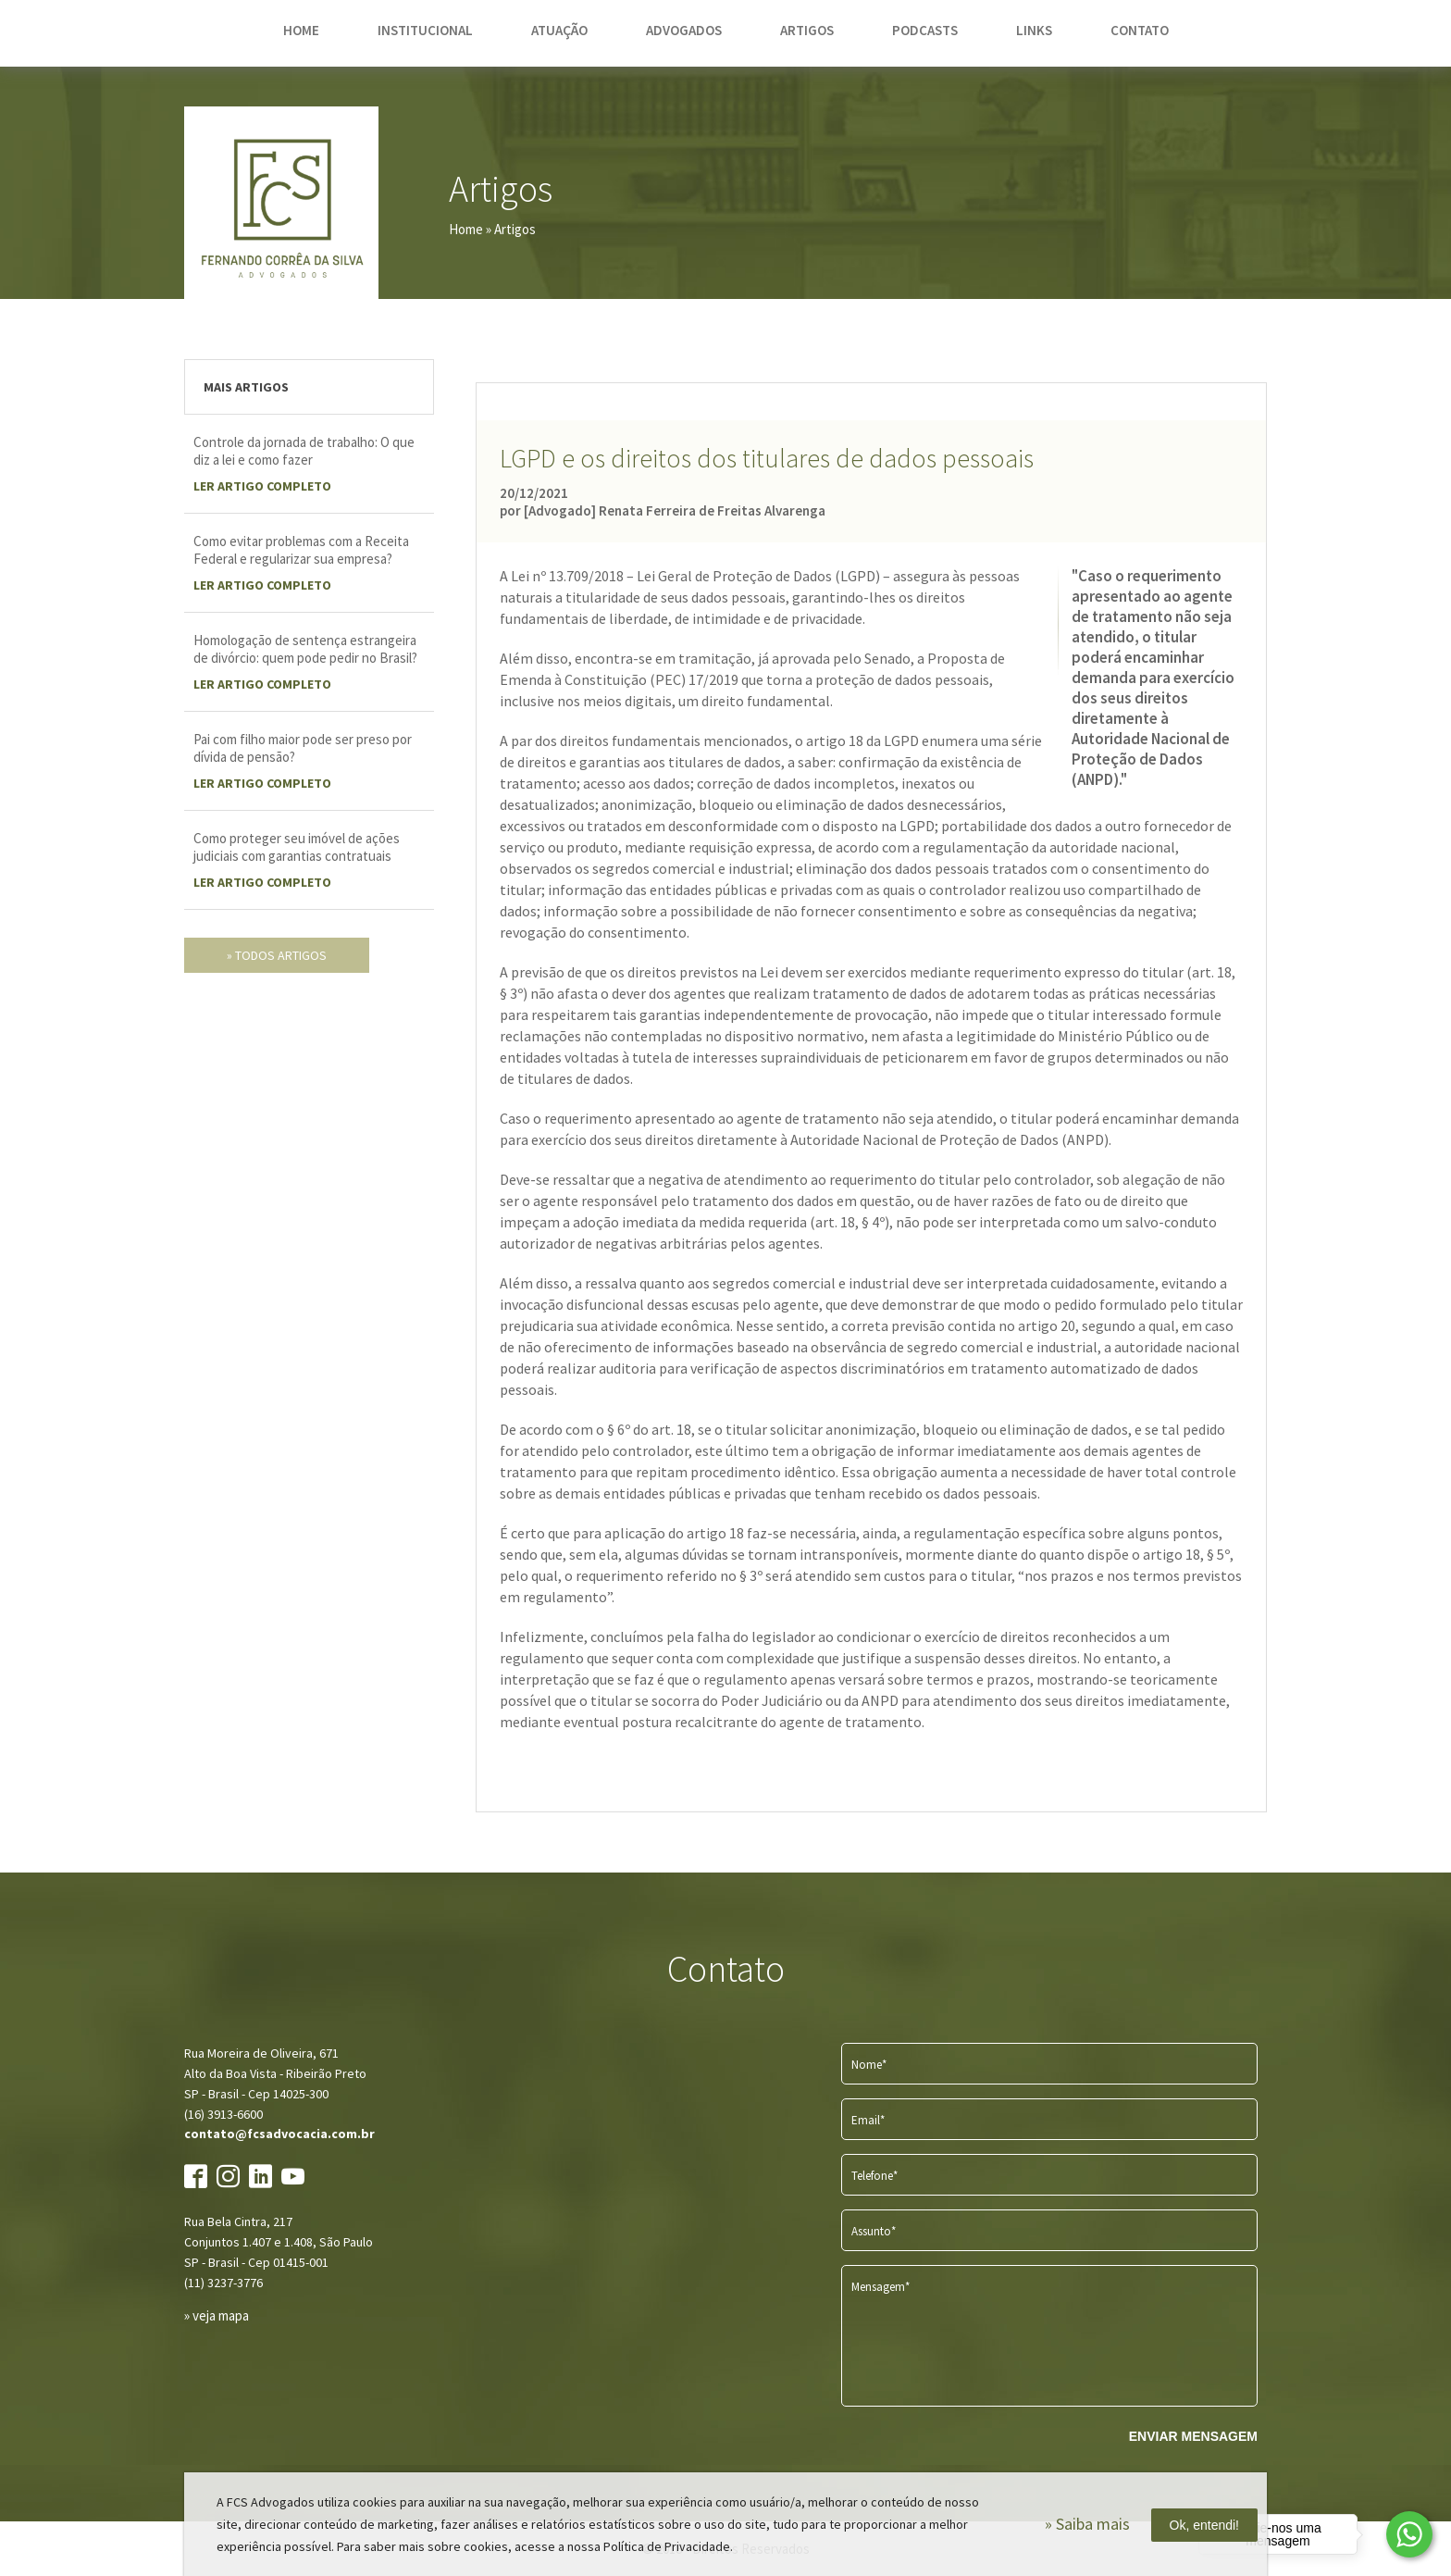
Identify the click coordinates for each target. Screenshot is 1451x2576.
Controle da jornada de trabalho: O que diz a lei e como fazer (304, 450)
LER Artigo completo (262, 486)
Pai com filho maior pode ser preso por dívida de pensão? (302, 747)
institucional (425, 30)
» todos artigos (277, 955)
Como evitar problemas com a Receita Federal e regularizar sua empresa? (301, 549)
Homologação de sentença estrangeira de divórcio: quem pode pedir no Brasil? (305, 648)
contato (1139, 30)
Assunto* (873, 2231)
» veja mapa (216, 2315)
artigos (807, 30)
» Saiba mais (1087, 2523)
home (301, 30)
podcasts (925, 30)
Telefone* (874, 2176)
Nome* (869, 2064)
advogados (684, 30)
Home (466, 229)
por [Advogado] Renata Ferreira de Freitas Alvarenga (662, 510)
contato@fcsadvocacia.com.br (279, 2133)
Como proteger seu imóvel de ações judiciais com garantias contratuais (296, 847)
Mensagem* (880, 2287)
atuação (559, 30)
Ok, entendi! (1205, 2525)
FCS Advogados (281, 203)
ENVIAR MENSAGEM (1193, 2436)
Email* (868, 2120)
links (1034, 30)
